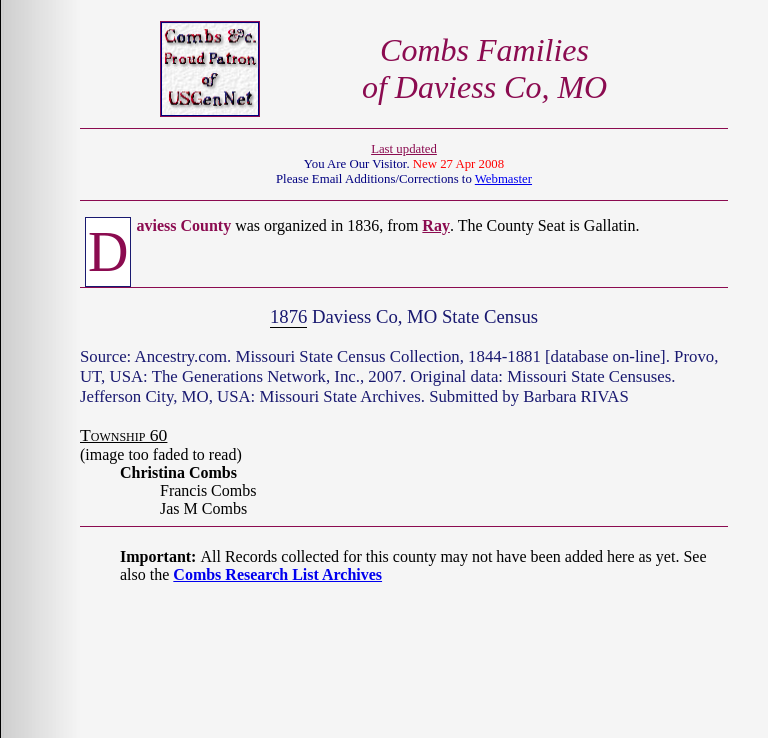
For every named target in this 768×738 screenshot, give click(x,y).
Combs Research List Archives (277, 574)
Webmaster (503, 179)
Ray (436, 225)
